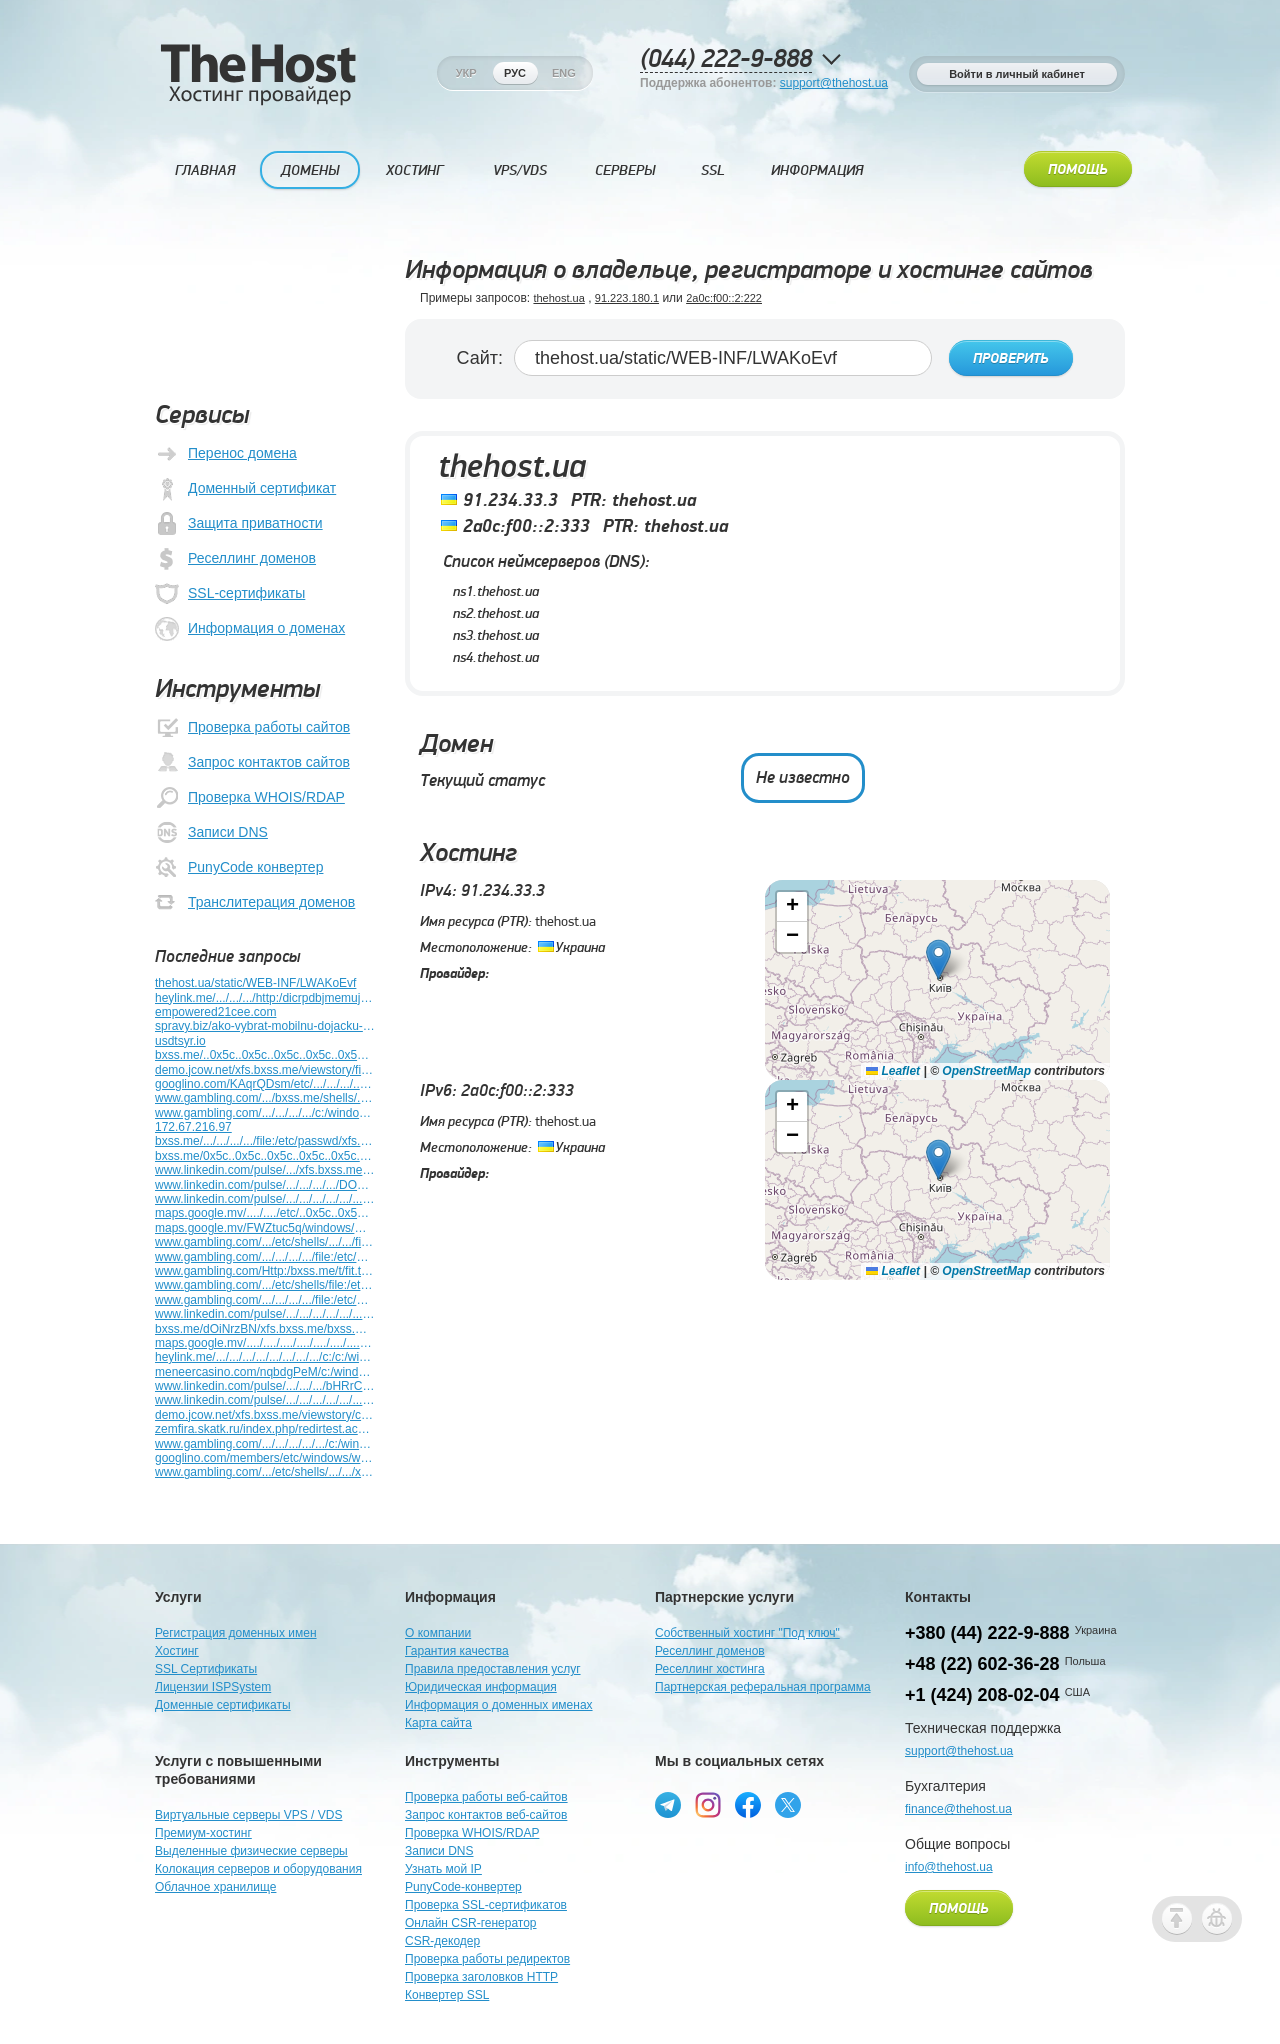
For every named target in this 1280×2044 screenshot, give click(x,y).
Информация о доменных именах (499, 1705)
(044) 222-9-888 (726, 59)
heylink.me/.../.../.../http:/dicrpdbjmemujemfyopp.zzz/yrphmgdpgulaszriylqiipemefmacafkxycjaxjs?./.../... (265, 998)
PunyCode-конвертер (463, 1887)
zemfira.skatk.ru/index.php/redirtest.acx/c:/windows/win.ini (265, 1429)
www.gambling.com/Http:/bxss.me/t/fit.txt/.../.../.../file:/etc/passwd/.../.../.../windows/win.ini (265, 1271)
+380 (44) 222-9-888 (987, 1633)
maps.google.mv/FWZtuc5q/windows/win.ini (265, 1228)
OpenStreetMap (986, 1070)
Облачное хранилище (215, 1887)
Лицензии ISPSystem (213, 1687)
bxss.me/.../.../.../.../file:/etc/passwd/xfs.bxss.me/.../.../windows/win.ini (265, 1141)
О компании (438, 1633)
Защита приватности (239, 524)
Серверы (625, 170)
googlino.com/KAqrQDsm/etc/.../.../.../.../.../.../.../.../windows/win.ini (265, 1084)
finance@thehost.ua (958, 1809)
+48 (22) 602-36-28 (982, 1664)
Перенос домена (226, 454)
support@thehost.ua (834, 83)
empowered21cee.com (215, 1012)
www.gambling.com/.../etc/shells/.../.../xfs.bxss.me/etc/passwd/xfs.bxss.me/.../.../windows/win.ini (265, 1472)
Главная (205, 170)
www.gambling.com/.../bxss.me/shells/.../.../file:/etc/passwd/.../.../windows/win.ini (265, 1098)
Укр (466, 73)
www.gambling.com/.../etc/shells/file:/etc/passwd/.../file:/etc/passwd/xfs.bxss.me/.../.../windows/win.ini (265, 1285)
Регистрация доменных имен (236, 1633)
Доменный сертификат (245, 489)
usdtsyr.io (180, 1041)
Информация (817, 170)
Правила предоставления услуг (493, 1669)
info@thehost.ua (949, 1867)
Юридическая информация (481, 1687)
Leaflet (893, 1070)
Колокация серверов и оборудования (258, 1869)
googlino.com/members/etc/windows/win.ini (265, 1458)
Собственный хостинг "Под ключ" (747, 1633)
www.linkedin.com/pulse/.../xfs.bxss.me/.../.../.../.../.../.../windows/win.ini (265, 1170)
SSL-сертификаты (230, 594)
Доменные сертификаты (223, 1705)
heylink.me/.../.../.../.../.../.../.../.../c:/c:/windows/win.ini (265, 1357)
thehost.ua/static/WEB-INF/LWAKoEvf (255, 983)
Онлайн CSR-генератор (471, 1923)
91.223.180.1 (627, 298)
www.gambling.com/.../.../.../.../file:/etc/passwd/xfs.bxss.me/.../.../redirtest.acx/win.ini (265, 1257)
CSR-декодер (442, 1941)
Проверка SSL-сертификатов (486, 1905)
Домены (310, 170)
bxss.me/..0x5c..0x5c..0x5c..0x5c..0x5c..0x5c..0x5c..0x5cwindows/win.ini (265, 1055)
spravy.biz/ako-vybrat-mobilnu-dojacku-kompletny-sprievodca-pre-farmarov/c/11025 (265, 1026)
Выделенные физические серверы (251, 1851)
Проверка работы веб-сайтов (486, 1797)
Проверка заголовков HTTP (481, 1977)
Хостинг (414, 170)
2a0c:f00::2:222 (724, 298)
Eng (564, 73)
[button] (938, 958)
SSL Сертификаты (206, 1669)
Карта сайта (438, 1723)
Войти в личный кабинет (1017, 74)
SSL (713, 170)
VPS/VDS (520, 170)
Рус (515, 73)
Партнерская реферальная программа (763, 1687)
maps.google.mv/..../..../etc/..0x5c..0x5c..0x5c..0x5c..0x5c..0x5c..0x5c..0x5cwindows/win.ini (265, 1213)
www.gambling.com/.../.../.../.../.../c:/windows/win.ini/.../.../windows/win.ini (265, 1444)
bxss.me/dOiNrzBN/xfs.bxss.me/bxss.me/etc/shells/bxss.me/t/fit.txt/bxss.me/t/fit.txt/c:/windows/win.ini (265, 1329)
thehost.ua (558, 298)
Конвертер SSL (447, 1995)
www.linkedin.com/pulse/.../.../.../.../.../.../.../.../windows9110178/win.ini (265, 1314)
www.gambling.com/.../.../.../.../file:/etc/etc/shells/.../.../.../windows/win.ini (265, 1300)
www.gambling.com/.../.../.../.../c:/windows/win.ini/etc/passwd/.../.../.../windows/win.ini (265, 1113)
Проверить (1011, 359)
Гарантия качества (457, 1651)
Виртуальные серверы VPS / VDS (248, 1815)
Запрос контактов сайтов (252, 763)
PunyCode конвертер (239, 868)
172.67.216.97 (193, 1127)
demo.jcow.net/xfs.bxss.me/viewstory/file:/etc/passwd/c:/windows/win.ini (265, 1070)
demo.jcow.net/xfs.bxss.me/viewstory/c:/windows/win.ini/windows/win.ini (265, 1415)
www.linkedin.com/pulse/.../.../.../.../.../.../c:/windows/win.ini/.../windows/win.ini (265, 1400)
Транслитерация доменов (255, 903)
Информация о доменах (250, 629)
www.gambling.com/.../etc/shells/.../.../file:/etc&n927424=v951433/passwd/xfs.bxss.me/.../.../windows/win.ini (265, 1242)
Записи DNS (211, 833)
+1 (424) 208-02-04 (982, 1695)
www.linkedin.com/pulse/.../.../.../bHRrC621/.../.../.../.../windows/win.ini (265, 1386)
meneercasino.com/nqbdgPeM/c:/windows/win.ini (265, 1372)
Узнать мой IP (443, 1869)
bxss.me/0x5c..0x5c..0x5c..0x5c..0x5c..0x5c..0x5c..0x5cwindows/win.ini (265, 1156)
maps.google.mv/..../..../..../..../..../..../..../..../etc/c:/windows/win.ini (265, 1343)
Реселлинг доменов (235, 559)
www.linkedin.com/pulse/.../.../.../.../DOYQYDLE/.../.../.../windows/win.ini (265, 1185)
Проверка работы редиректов (487, 1959)
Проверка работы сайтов (252, 728)
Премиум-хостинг (203, 1833)
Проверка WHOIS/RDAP (250, 798)
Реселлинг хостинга (710, 1669)
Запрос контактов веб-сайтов (486, 1815)
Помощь (1078, 170)
